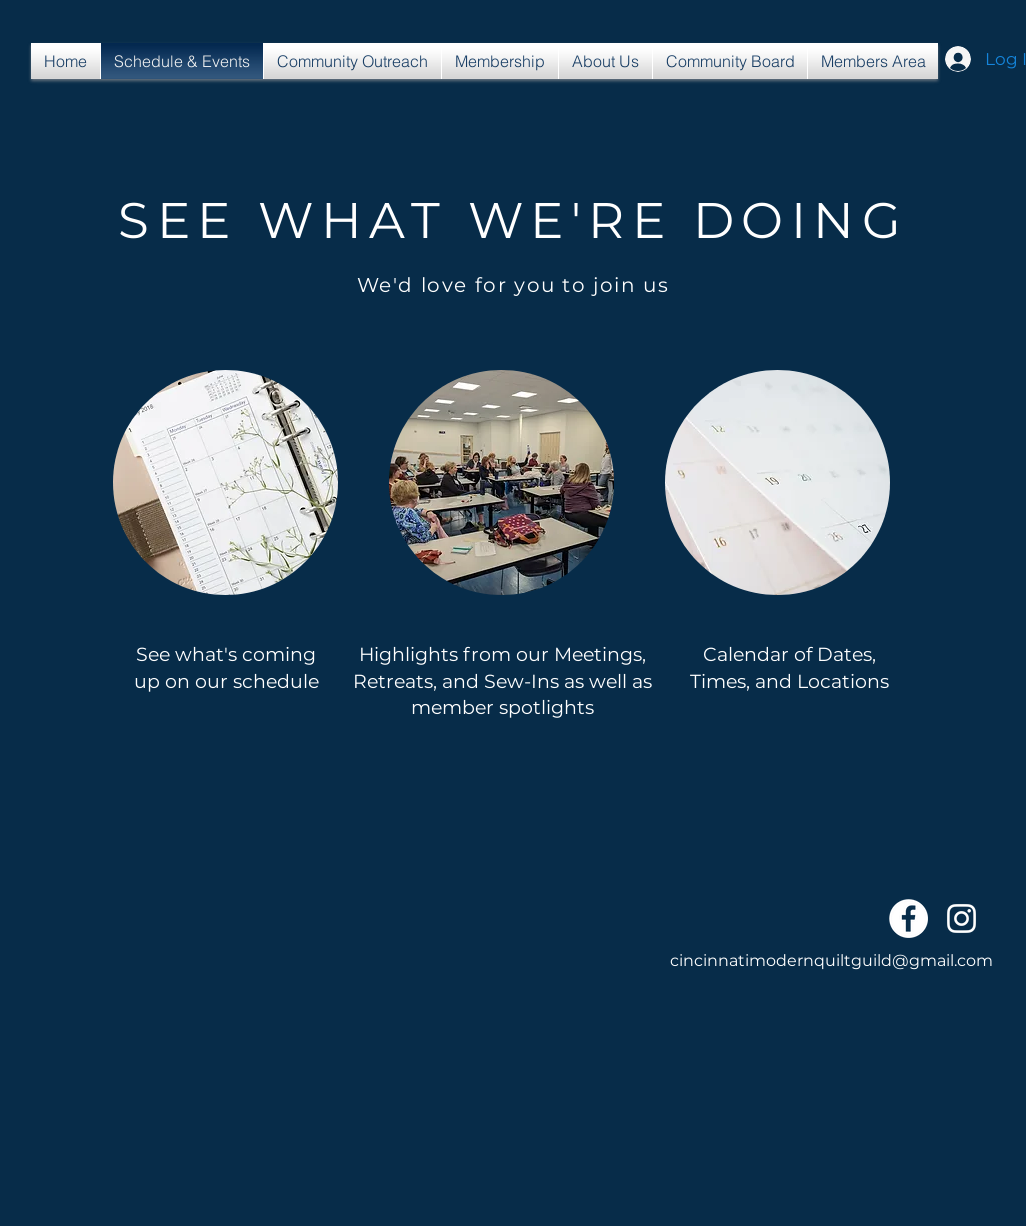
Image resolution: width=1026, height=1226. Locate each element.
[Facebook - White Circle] (908, 918)
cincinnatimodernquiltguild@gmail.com (831, 960)
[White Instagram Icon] (961, 918)
